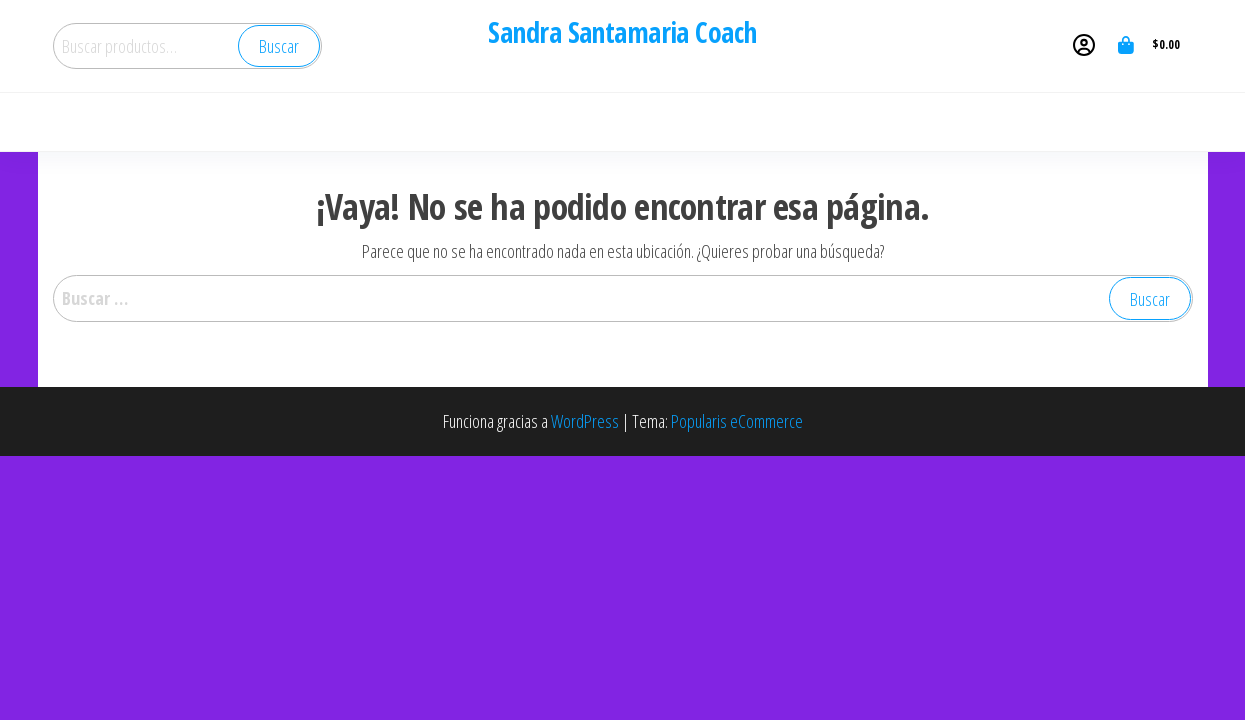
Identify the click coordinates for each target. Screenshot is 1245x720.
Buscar (279, 46)
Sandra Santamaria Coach (622, 32)
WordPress (585, 421)
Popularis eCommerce (737, 421)
